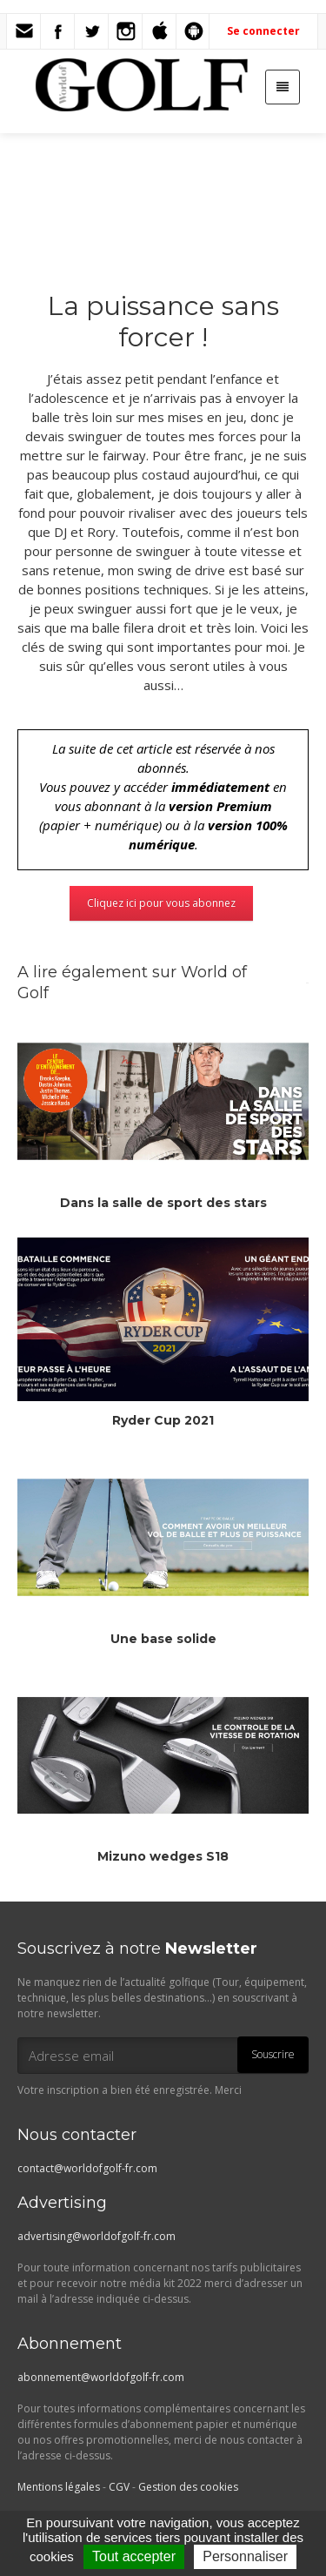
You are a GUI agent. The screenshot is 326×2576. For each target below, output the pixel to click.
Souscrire (273, 2054)
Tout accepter (134, 2556)
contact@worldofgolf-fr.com (87, 2168)
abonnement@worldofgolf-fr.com (100, 2377)
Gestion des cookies (188, 2486)
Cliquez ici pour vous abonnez (161, 903)
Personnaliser (245, 2556)
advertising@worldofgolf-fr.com (96, 2236)
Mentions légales (58, 2486)
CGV (119, 2486)
